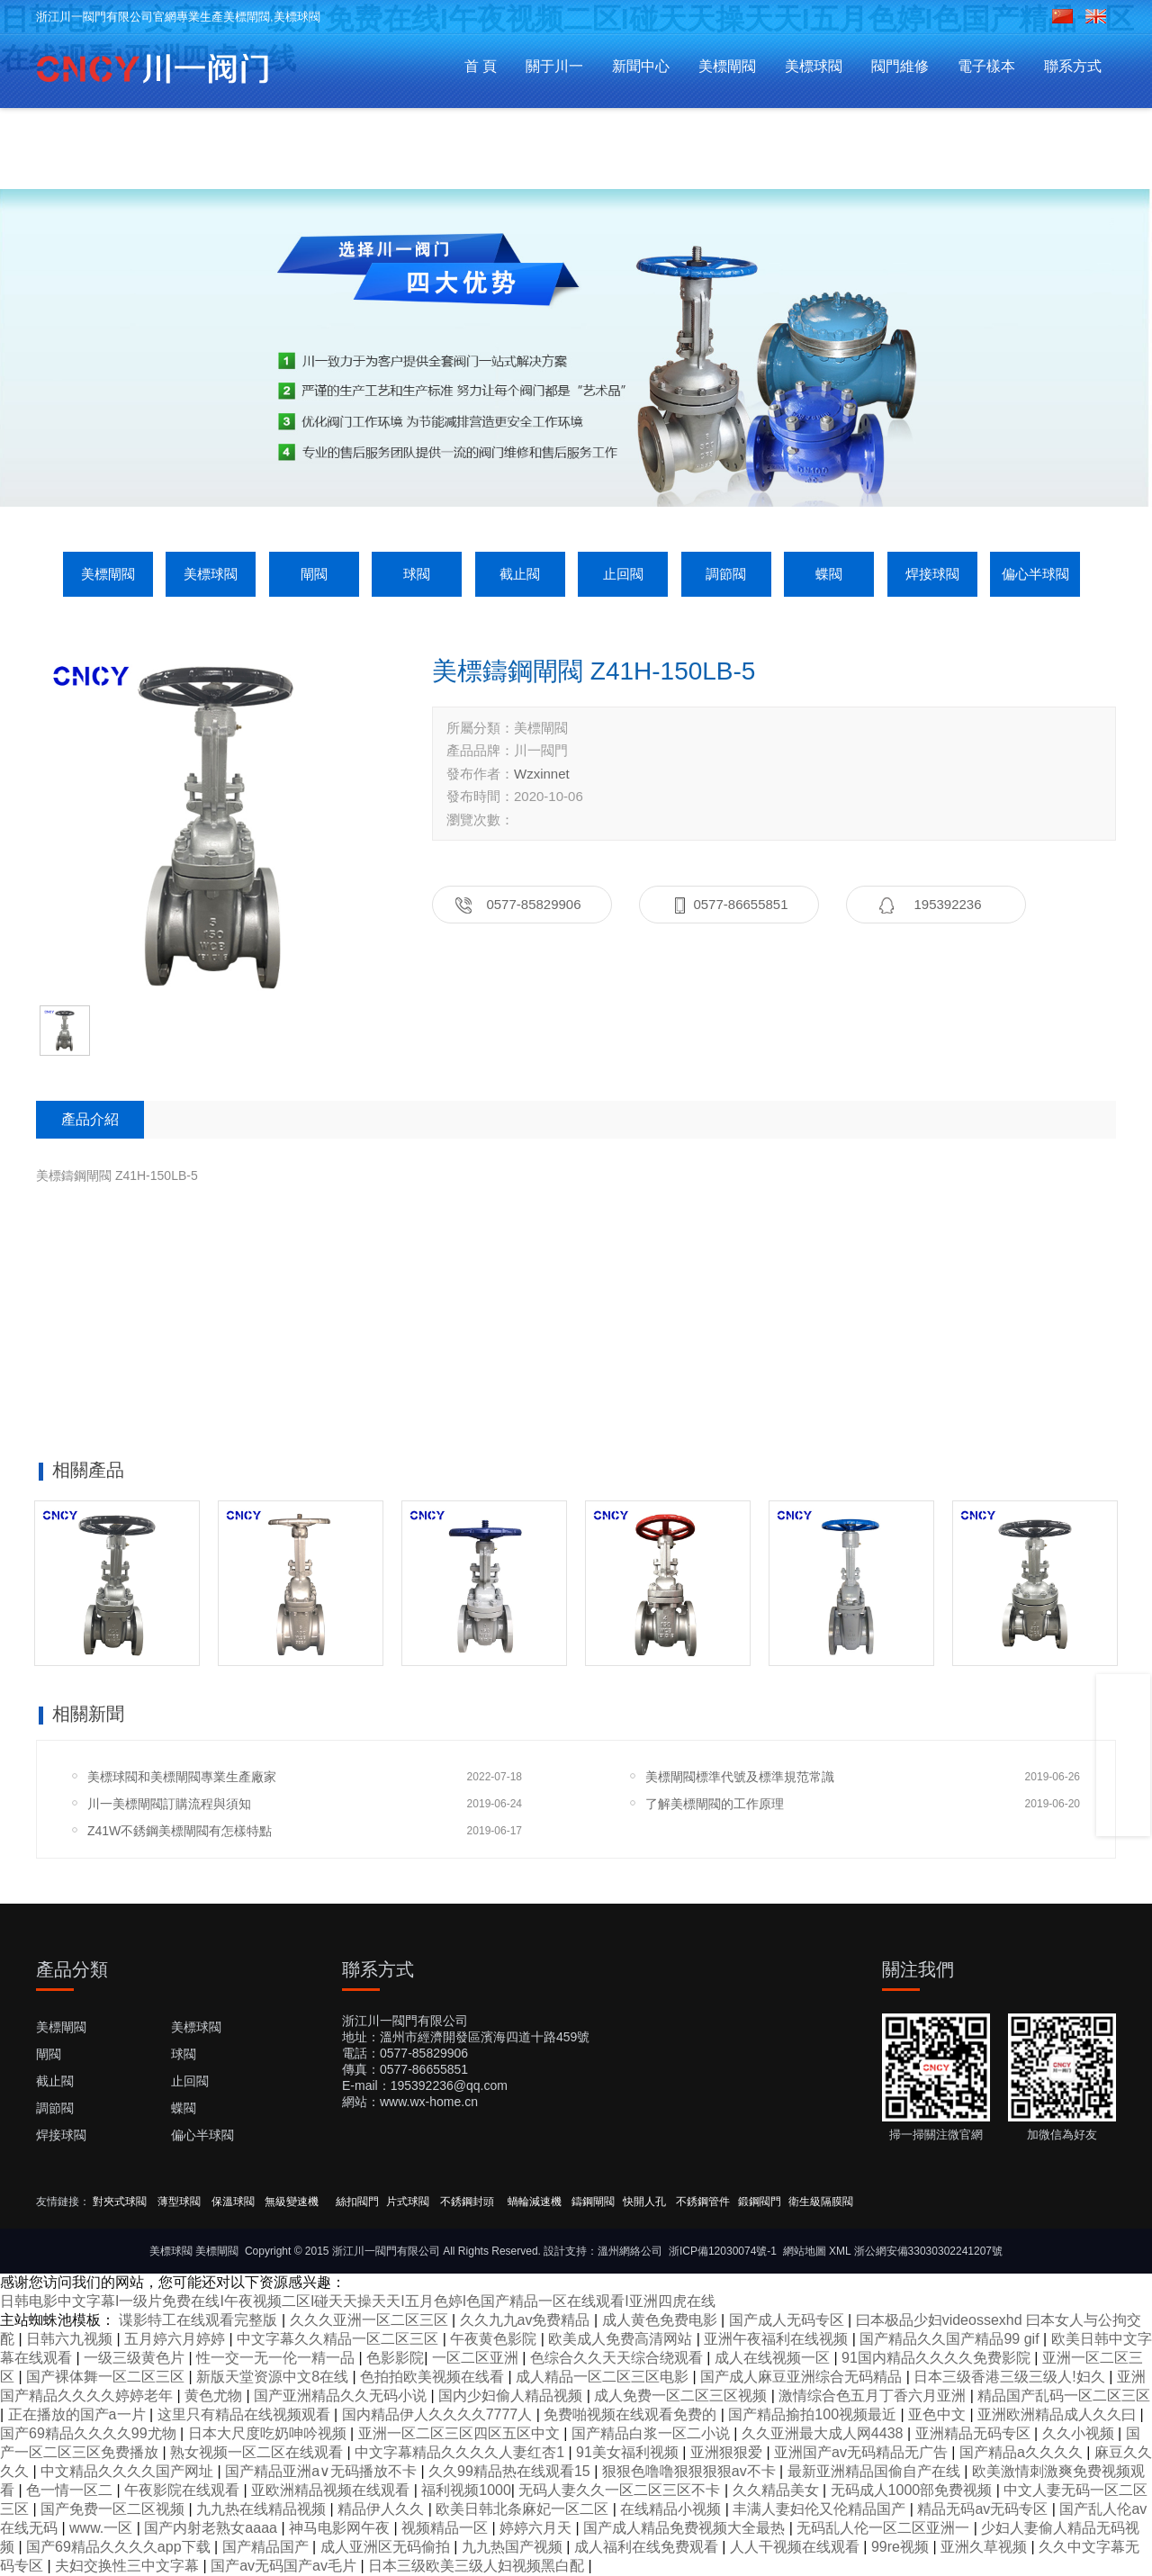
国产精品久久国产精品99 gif (951, 2338)
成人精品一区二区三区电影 (604, 2376)
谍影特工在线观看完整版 (200, 2320)
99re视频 (901, 2546)
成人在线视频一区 (774, 2357)
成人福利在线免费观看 (648, 2546)
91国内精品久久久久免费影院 (938, 2357)
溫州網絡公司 (630, 2251)
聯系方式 (1073, 66)
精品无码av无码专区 (984, 2509)
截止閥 (520, 573)
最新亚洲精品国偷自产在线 (876, 2471)
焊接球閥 (932, 573)
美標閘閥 (727, 66)
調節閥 (726, 573)
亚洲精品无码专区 (974, 2433)
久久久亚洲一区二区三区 (371, 2320)
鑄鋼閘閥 (593, 2201)
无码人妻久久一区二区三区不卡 (621, 2490)
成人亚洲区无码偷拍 (387, 2546)
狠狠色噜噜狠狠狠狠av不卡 (690, 2471)
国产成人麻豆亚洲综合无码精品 (802, 2376)
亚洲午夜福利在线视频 (777, 2338)
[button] (547, 452)
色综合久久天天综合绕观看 (618, 2357)
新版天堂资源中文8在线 (274, 2376)
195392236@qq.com (449, 2085)
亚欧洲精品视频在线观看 (332, 2490)
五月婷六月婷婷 (176, 2338)
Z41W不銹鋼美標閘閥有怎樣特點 (179, 1831)
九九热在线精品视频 (262, 2509)
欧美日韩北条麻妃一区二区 (524, 2509)
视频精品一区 (446, 2527)
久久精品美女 (778, 2490)
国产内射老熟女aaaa (212, 2527)
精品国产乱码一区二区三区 (1063, 2395)
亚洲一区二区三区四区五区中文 (460, 2433)
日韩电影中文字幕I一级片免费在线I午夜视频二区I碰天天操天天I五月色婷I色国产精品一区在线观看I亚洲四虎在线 (358, 2301)
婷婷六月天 (537, 2527)
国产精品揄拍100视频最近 (814, 2414)
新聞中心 (641, 66)
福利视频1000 (466, 2490)
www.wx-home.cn (429, 2101)
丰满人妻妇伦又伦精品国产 (821, 2509)
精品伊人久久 (383, 2509)
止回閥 (623, 573)
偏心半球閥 (1035, 573)
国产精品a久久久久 (1022, 2452)
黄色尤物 (215, 2395)
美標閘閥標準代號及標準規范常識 (739, 1777)
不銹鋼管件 (703, 2201)
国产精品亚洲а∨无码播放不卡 (322, 2471)
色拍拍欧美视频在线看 (434, 2376)
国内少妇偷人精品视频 (512, 2395)
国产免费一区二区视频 (114, 2509)
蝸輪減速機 (535, 2201)
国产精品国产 (267, 2546)
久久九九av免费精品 (527, 2320)
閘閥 (314, 573)
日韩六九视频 (71, 2338)
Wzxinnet (542, 773)
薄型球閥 (179, 2201)
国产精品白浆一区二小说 (653, 2433)
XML (839, 2251)
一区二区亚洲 (477, 2357)
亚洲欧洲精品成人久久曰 (1058, 2414)
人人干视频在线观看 (796, 2546)
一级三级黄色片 (136, 2357)
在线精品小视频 (672, 2509)
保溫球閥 (233, 2201)
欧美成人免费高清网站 (622, 2338)
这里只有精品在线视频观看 (246, 2414)
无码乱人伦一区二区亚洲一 (884, 2527)
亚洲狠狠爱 (728, 2452)
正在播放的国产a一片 (78, 2414)
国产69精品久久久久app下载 (120, 2546)
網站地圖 (804, 2251)
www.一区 (103, 2527)
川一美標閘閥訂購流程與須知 (169, 1804)
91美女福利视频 (629, 2452)
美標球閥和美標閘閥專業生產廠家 (181, 1777)
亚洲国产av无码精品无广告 (862, 2452)
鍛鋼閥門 (759, 2201)
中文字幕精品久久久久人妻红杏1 (461, 2452)
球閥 (416, 573)
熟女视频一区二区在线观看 (258, 2452)
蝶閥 (828, 573)
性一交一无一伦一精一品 (277, 2357)
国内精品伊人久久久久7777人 (439, 2414)
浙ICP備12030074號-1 (723, 2251)
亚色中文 (938, 2414)
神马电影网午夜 (341, 2527)
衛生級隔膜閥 (820, 2201)
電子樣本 (986, 66)
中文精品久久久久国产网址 (128, 2471)
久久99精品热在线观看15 (511, 2471)
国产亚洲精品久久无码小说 (342, 2395)
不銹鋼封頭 (468, 2201)
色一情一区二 (71, 2490)
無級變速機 (292, 2201)
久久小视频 (1080, 2433)
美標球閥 (813, 66)
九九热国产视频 (514, 2546)
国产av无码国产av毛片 (285, 2565)
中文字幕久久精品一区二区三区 (339, 2338)
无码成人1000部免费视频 (913, 2490)
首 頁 (480, 66)
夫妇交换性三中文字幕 (128, 2565)
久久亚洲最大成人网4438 (824, 2433)
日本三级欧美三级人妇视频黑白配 (478, 2565)
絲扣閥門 (357, 2201)
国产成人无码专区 (788, 2320)
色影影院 (395, 2357)
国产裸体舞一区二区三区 (107, 2376)
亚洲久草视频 (985, 2546)
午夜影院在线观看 (183, 2490)
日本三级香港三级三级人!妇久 (1011, 2376)
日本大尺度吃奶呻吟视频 (269, 2433)
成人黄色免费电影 (661, 2320)
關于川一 (554, 66)
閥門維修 (900, 66)
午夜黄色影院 (495, 2338)
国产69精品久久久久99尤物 (90, 2433)
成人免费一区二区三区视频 (682, 2395)
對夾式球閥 (120, 2201)
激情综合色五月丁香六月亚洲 (873, 2395)
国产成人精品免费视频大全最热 (685, 2527)
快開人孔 (644, 2201)
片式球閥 (407, 2201)
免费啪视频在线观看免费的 (632, 2414)
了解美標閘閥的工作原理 (714, 1804)
